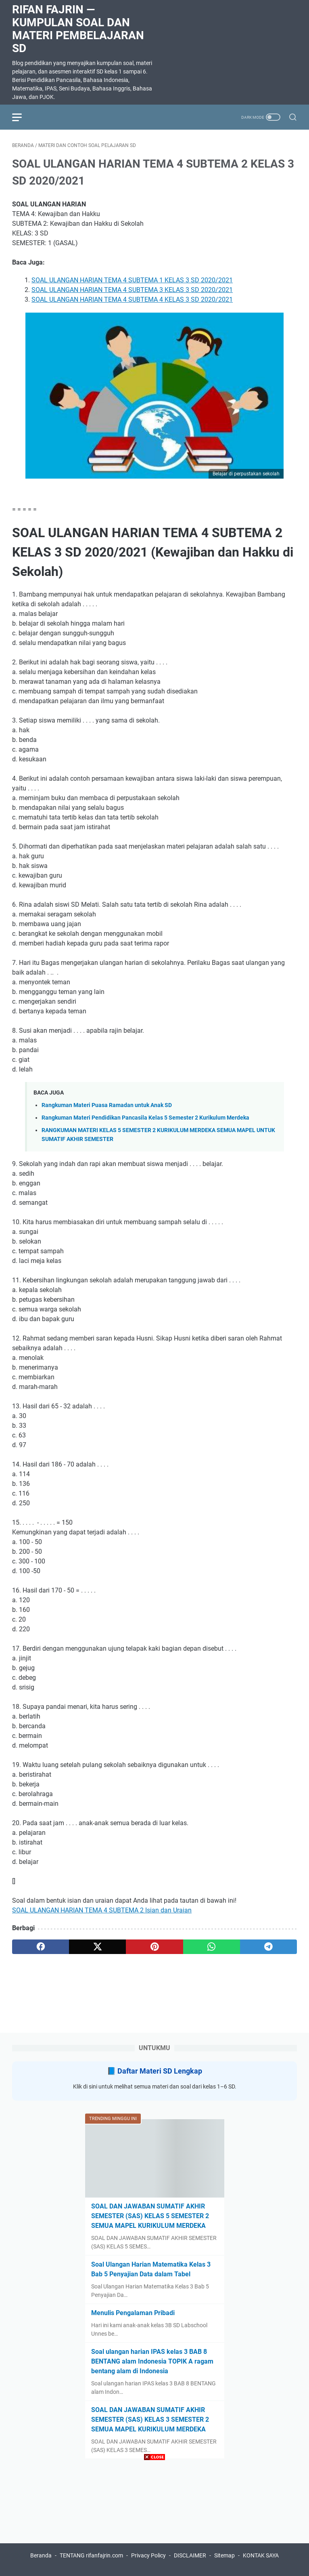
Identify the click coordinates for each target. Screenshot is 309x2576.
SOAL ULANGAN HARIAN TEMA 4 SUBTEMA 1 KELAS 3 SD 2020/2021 (132, 280)
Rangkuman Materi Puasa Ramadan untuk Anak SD (107, 1105)
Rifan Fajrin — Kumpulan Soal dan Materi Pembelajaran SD (78, 29)
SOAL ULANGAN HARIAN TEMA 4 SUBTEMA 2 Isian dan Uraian (102, 1910)
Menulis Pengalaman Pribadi (133, 2313)
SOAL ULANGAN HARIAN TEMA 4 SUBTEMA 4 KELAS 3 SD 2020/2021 (132, 299)
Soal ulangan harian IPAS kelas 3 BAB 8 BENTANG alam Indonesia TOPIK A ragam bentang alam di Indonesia (152, 2361)
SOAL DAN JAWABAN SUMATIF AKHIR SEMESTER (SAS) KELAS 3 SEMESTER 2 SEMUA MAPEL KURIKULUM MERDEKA (150, 2419)
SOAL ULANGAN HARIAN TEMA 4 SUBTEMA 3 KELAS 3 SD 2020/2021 (132, 290)
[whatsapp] (211, 1946)
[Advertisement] (154, 2519)
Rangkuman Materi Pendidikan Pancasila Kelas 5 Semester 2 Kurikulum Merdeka (145, 1117)
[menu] (21, 117)
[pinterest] (154, 1946)
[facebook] (40, 1946)
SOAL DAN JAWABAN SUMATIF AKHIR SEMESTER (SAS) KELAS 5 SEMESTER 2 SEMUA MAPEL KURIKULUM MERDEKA (150, 2215)
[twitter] (97, 1946)
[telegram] (268, 1946)
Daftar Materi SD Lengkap (159, 2071)
